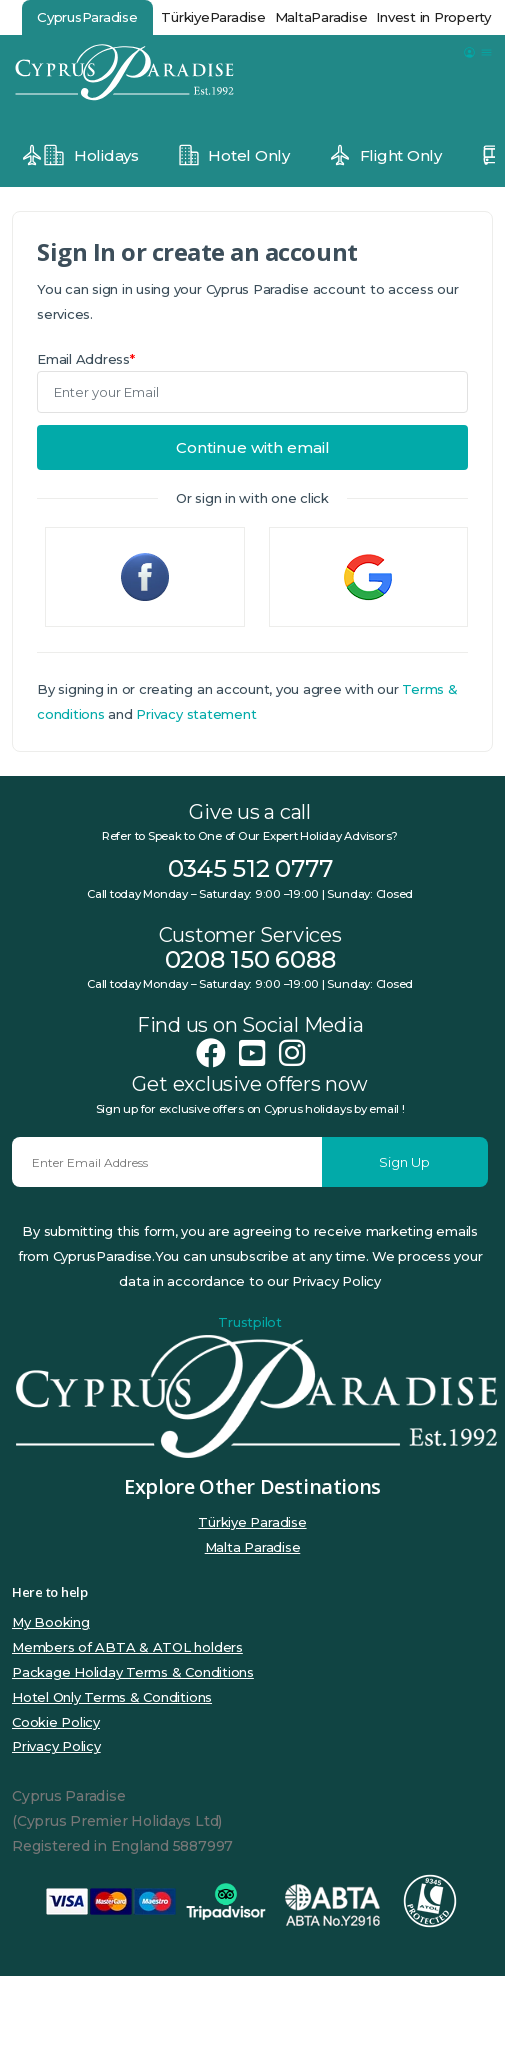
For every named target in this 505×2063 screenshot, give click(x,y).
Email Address (86, 359)
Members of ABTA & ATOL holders (127, 1647)
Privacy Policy (56, 1746)
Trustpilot (250, 1322)
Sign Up (404, 1162)
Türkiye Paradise (252, 1522)
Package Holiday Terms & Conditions (133, 1672)
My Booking (51, 1622)
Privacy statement (196, 714)
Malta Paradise (253, 1547)
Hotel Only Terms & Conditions (112, 1697)
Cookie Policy (56, 1722)
